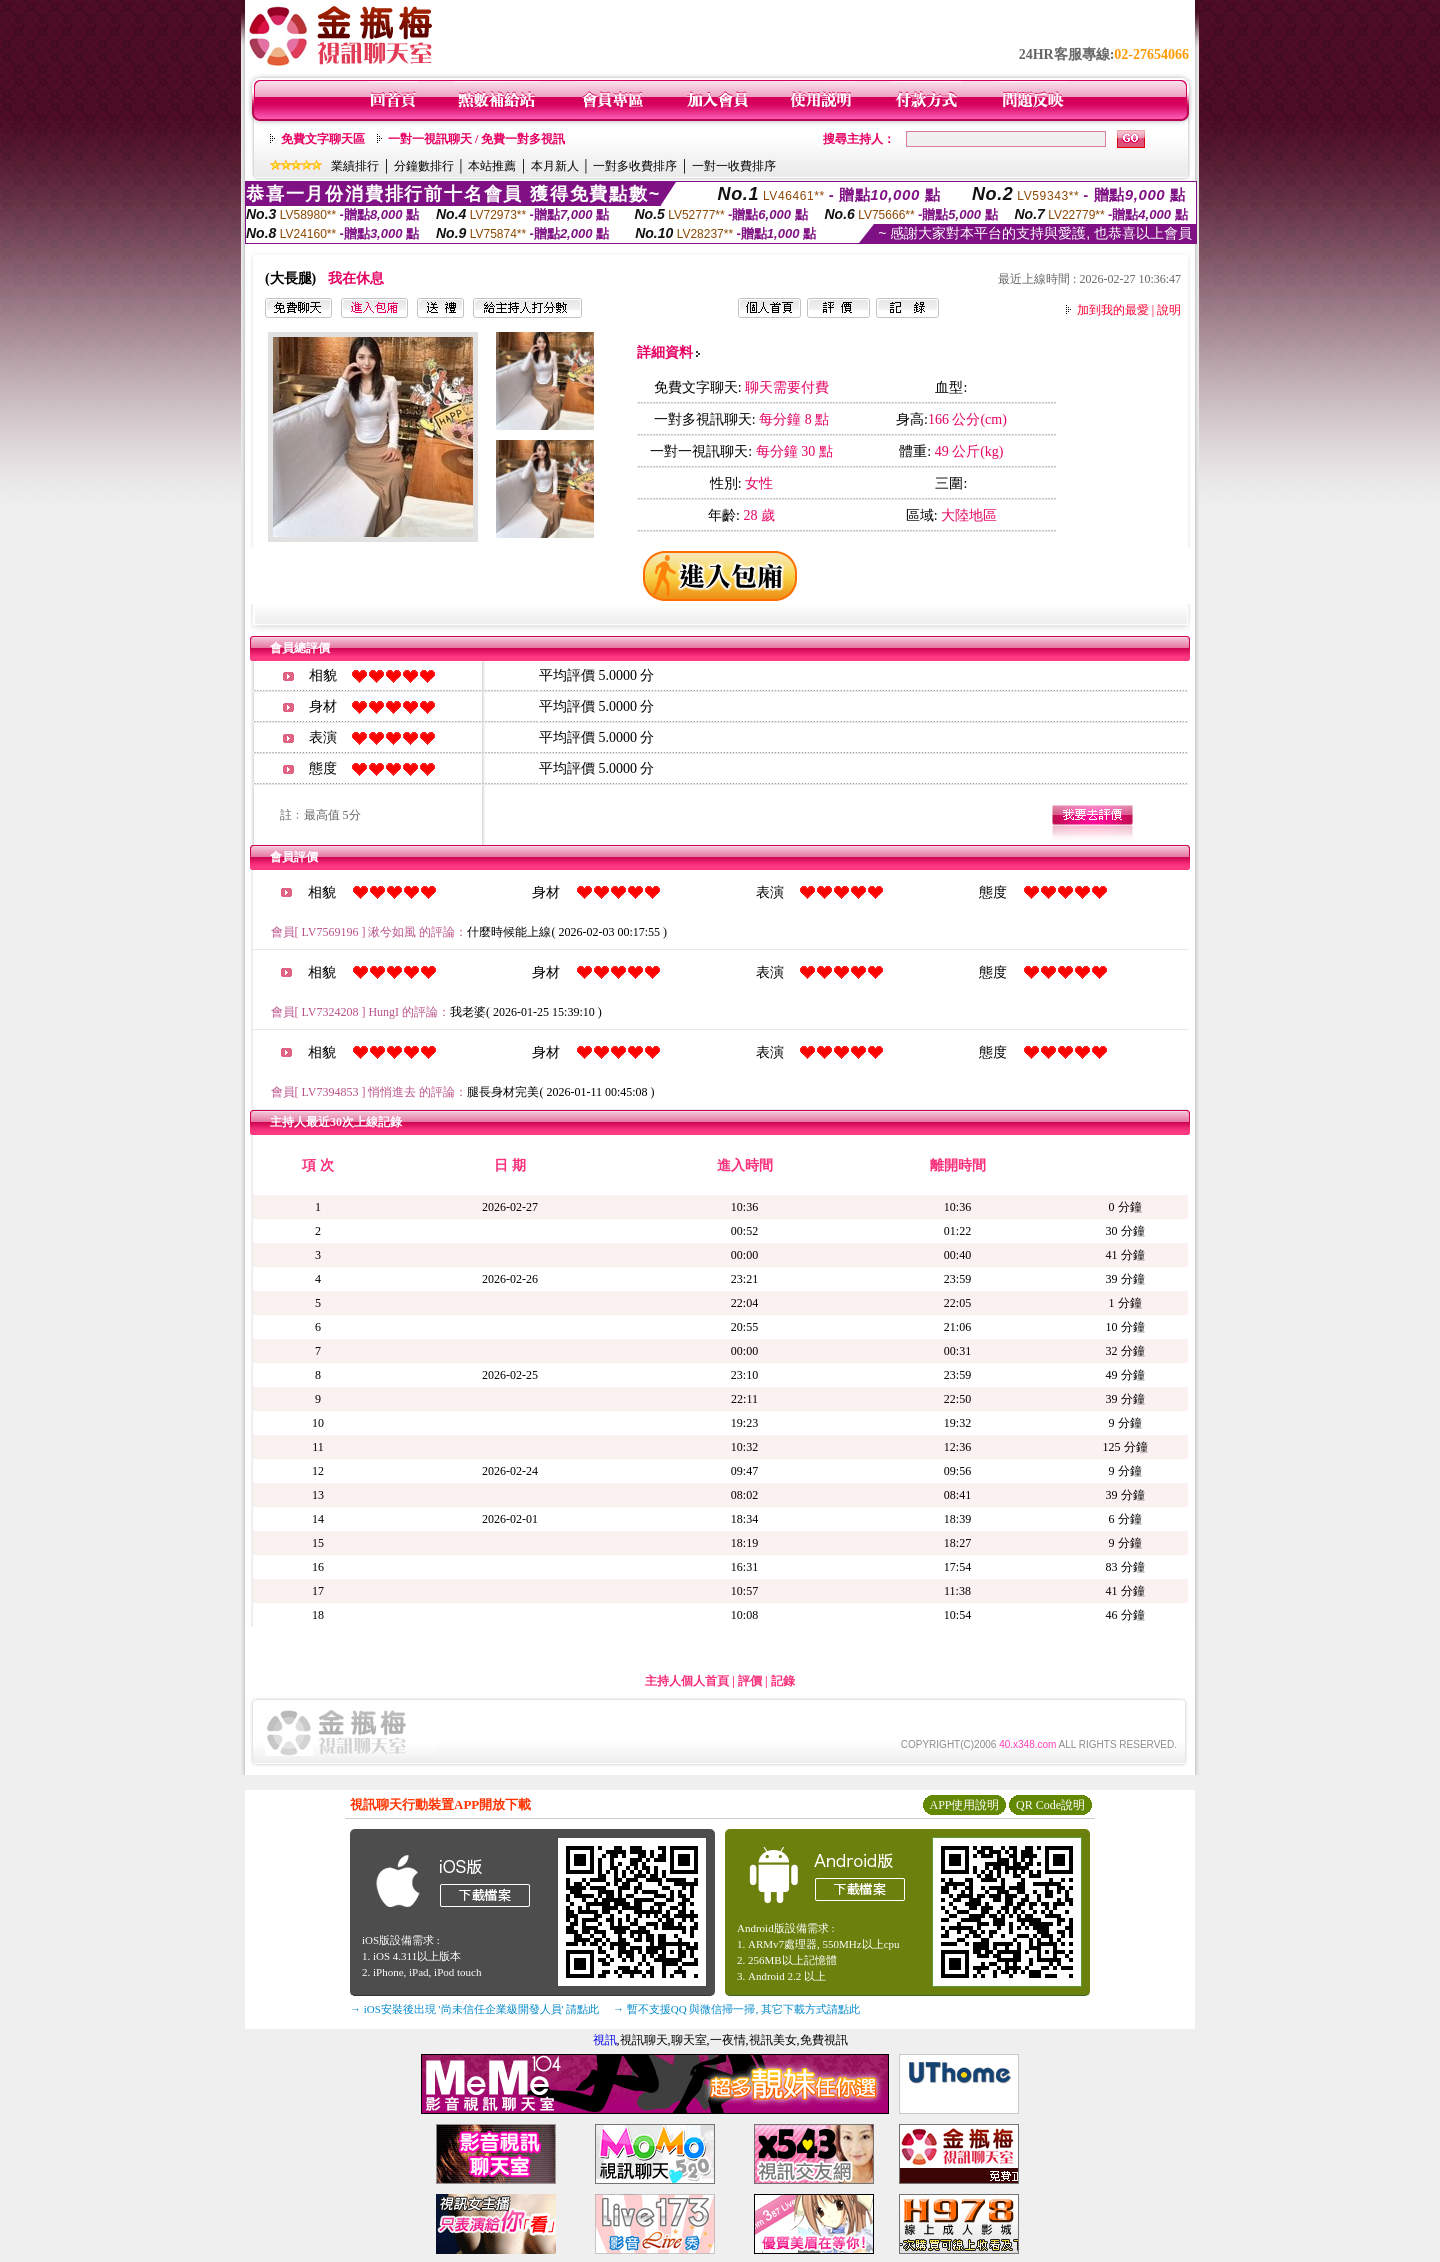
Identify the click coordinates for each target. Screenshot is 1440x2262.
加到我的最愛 (1113, 310)
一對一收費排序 (734, 166)
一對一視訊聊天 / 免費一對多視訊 (476, 139)
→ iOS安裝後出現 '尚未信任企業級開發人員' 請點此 (474, 2009)
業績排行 (355, 166)
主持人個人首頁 (687, 1681)
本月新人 (555, 166)
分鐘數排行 (424, 166)
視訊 (605, 2040)
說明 (1169, 310)
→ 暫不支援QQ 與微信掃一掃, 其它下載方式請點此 (736, 2009)
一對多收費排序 (635, 166)
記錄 (783, 1681)
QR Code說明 (1050, 1805)
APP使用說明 (964, 1805)
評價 (750, 1681)
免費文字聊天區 (323, 139)
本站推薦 (492, 166)
